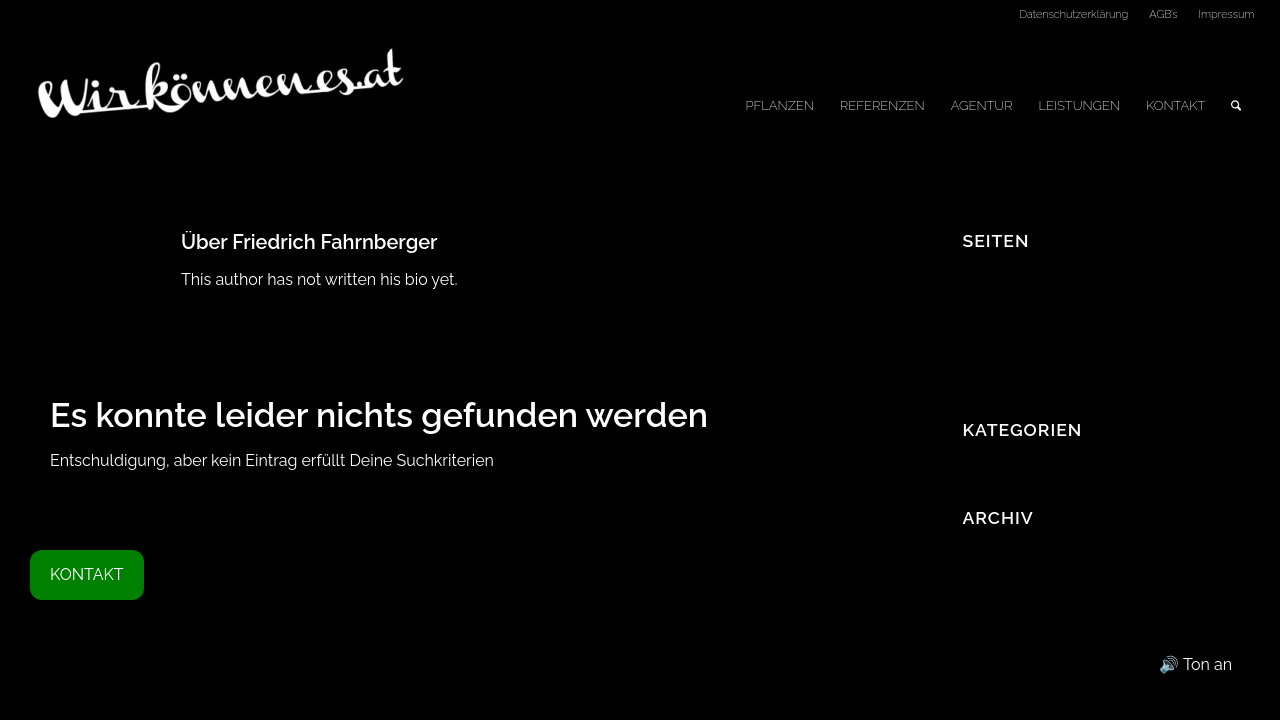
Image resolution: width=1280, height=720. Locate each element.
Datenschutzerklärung (1073, 14)
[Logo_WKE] (223, 106)
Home (984, 350)
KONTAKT (87, 574)
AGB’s (1163, 14)
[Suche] (1236, 106)
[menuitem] (1074, 15)
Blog (979, 297)
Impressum (1227, 14)
